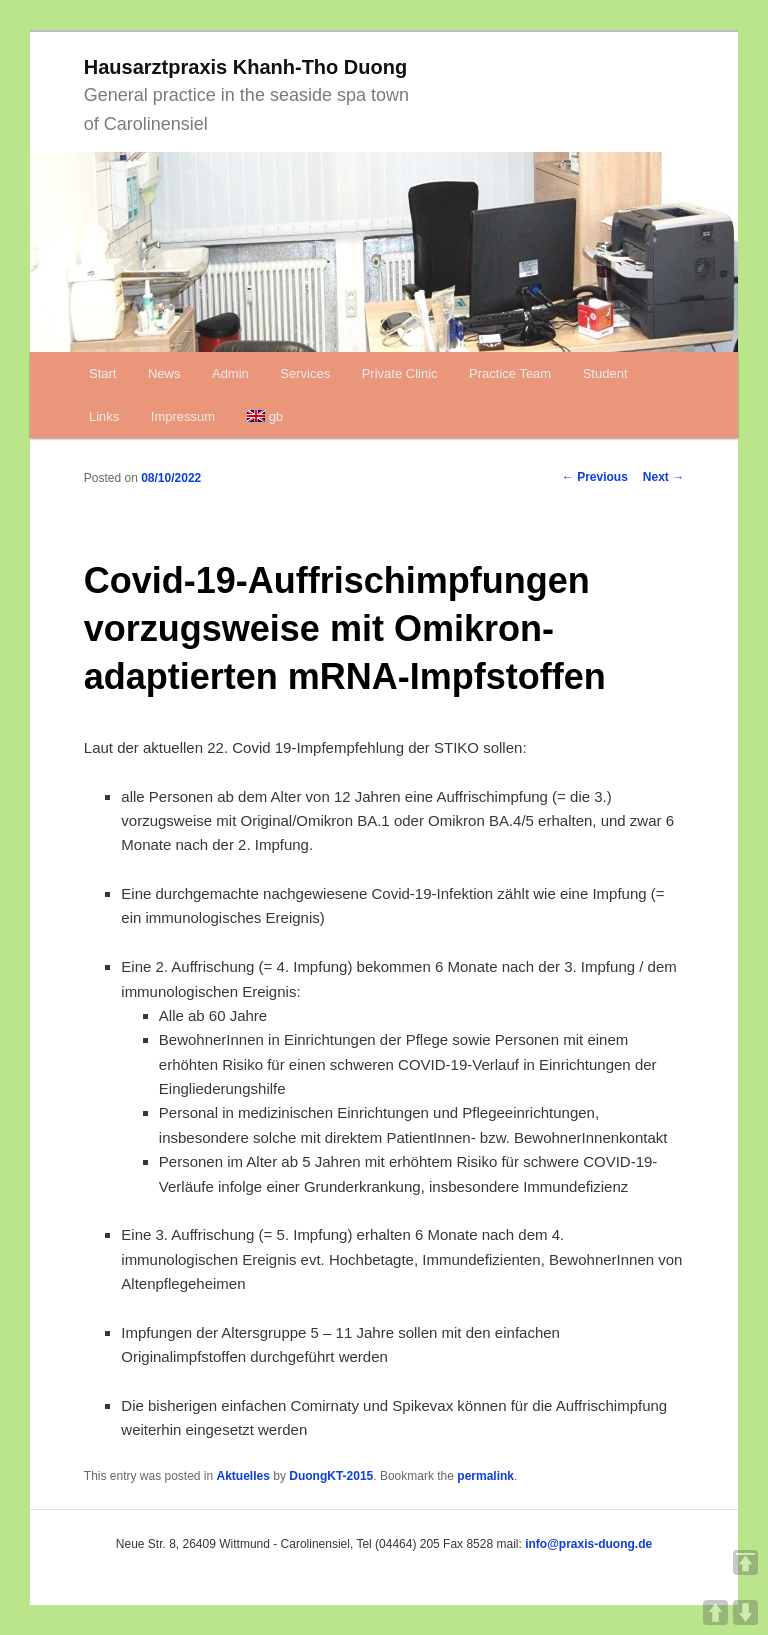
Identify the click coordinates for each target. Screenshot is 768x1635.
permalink (485, 1476)
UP (715, 1612)
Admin (230, 373)
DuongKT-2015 (331, 1476)
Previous (595, 477)
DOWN (745, 1612)
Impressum (183, 416)
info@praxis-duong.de (588, 1544)
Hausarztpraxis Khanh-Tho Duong (245, 67)
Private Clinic (400, 373)
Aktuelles (243, 1476)
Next (663, 477)
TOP (745, 1562)
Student (605, 373)
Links (104, 416)
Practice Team (510, 373)
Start (102, 373)
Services (305, 373)
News (164, 373)
